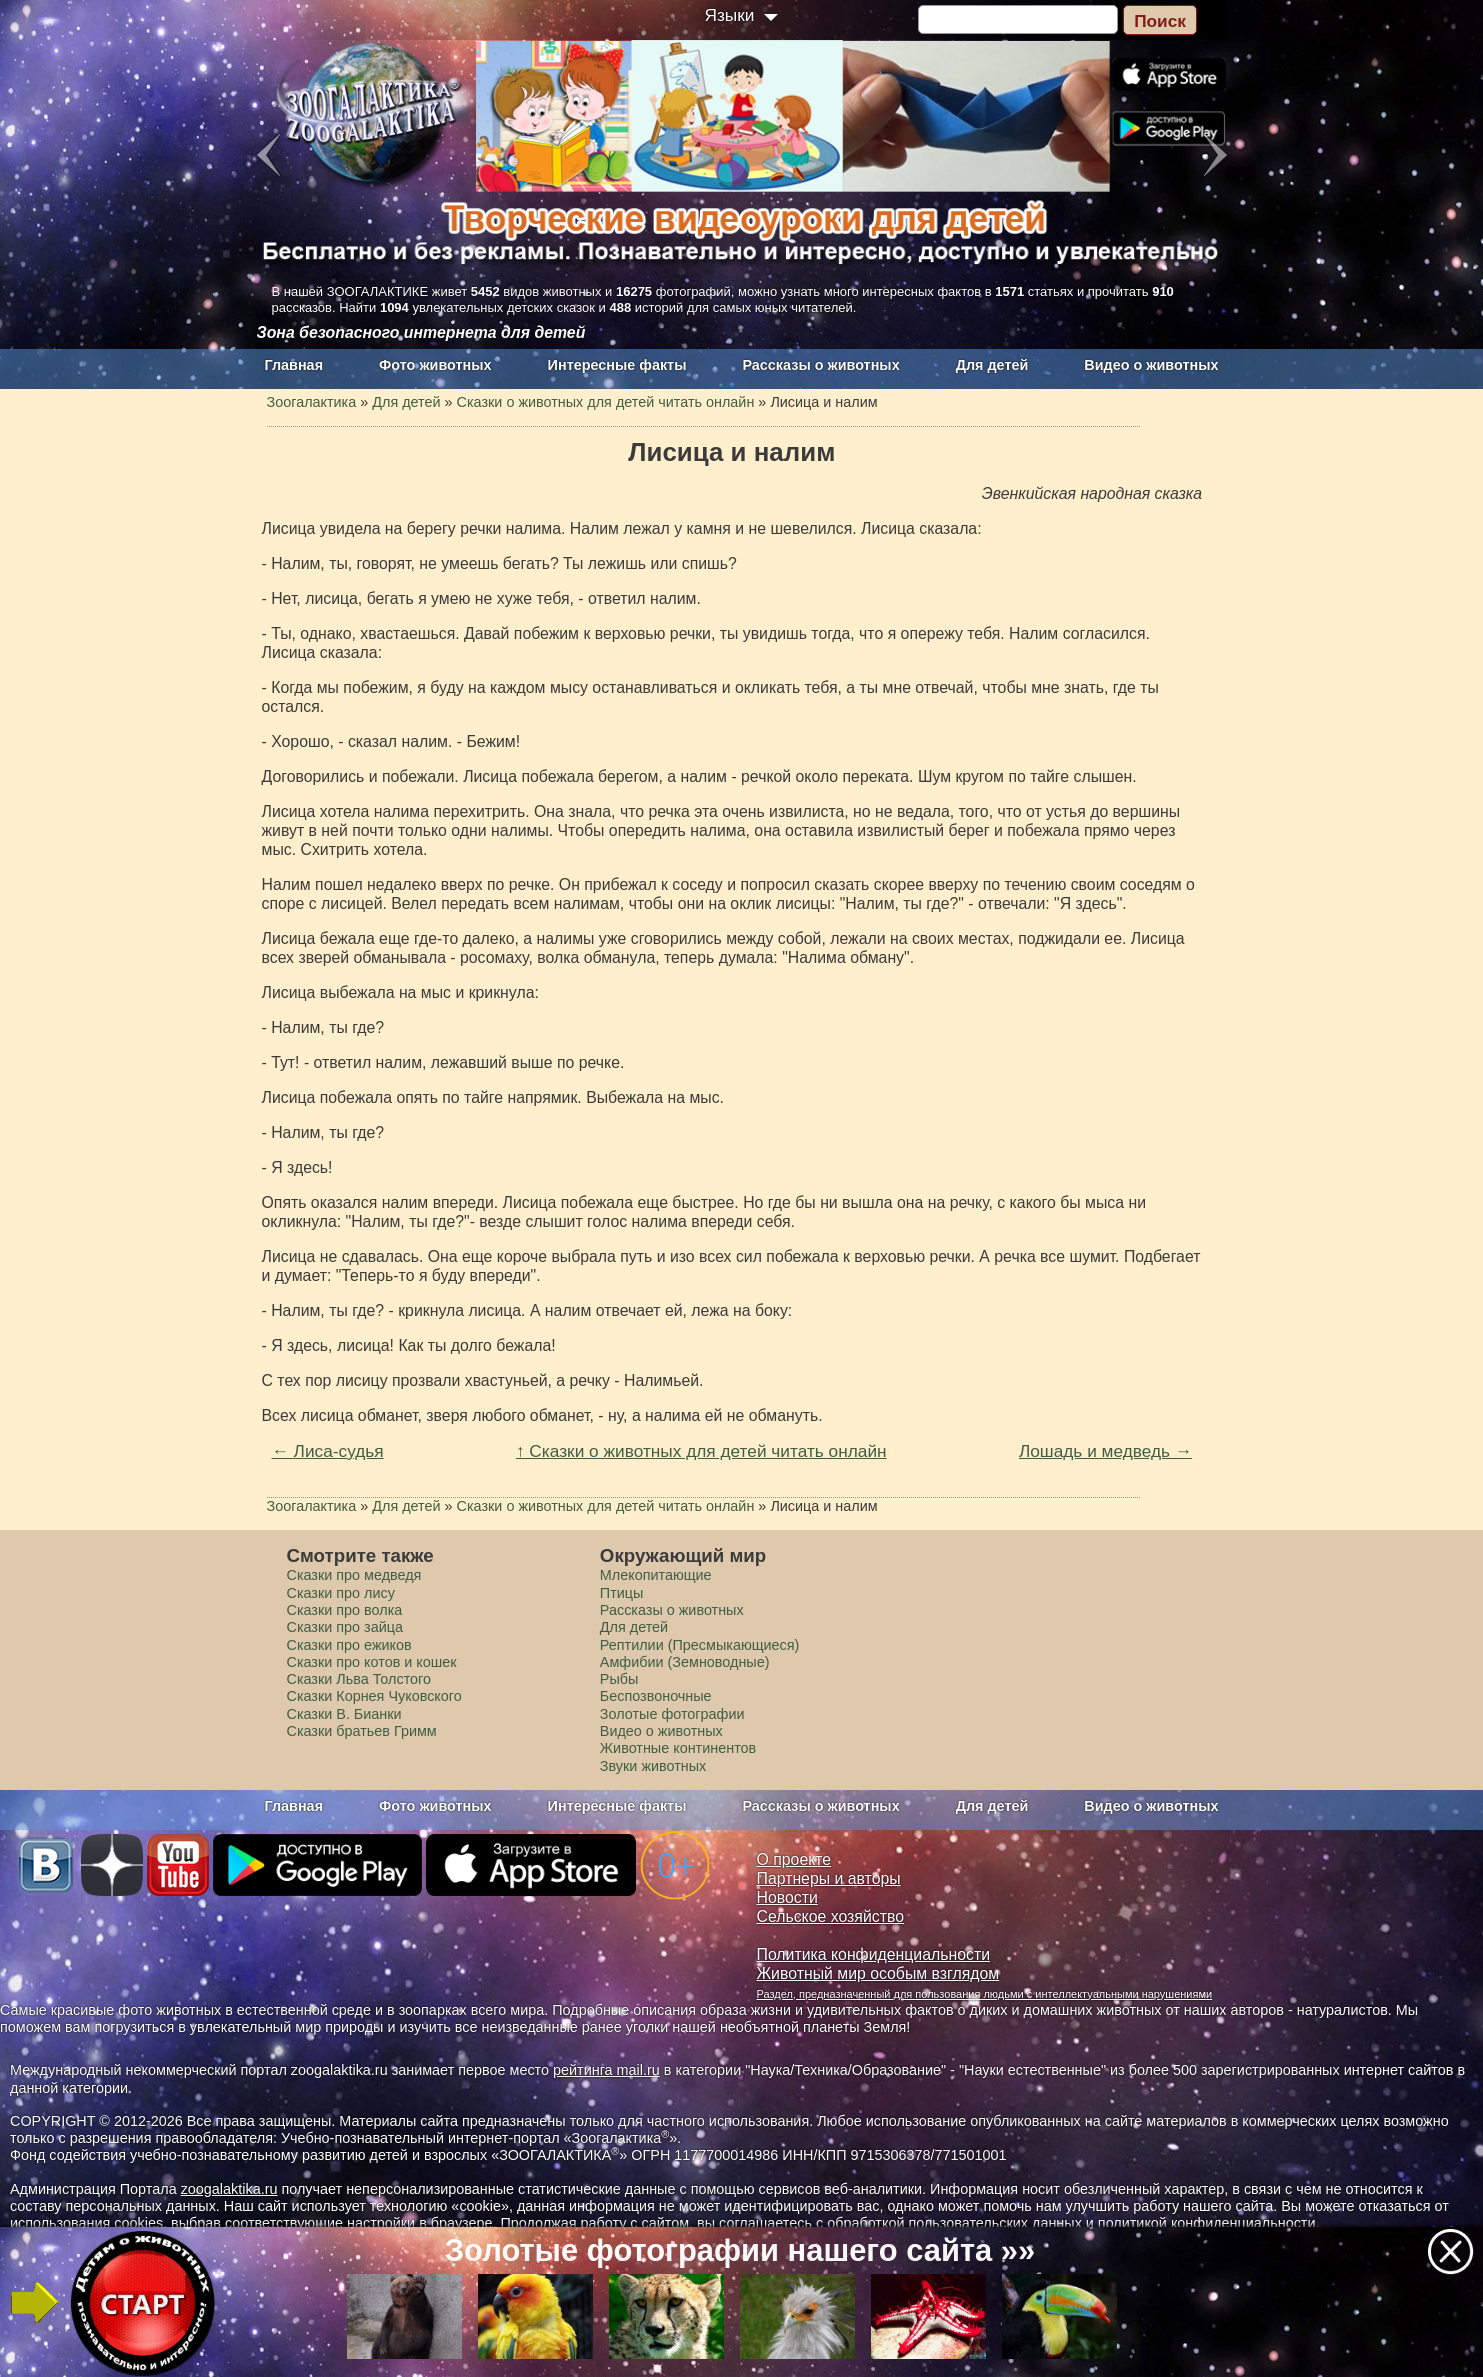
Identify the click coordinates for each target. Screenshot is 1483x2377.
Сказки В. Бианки (344, 1714)
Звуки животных (653, 1766)
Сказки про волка (345, 1610)
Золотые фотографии (672, 1714)
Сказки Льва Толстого (359, 1679)
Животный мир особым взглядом (878, 1973)
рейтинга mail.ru (606, 2070)
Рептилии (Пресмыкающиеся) (700, 1645)
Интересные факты (617, 365)
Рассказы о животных (820, 365)
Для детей (992, 365)
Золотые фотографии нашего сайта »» (740, 2250)
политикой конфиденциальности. (1209, 2223)
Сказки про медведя (354, 1575)
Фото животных (435, 365)
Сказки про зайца (345, 1627)
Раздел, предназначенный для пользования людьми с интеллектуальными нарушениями (985, 1994)
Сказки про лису (341, 1593)
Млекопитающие (656, 1575)
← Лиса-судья (328, 1451)
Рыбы (619, 1679)
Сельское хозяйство (830, 1916)
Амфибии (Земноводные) (685, 1662)
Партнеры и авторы (829, 1878)
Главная (294, 365)
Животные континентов (678, 1748)
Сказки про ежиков (349, 1645)
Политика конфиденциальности (874, 1954)
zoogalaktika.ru (229, 2189)
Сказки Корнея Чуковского (374, 1696)
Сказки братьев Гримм (362, 1731)
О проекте (794, 1859)
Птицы (622, 1593)
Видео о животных (1151, 365)
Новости (787, 1897)
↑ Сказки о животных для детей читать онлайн (701, 1451)
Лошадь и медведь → (1105, 1451)
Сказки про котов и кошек (372, 1662)
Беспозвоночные (656, 1696)
